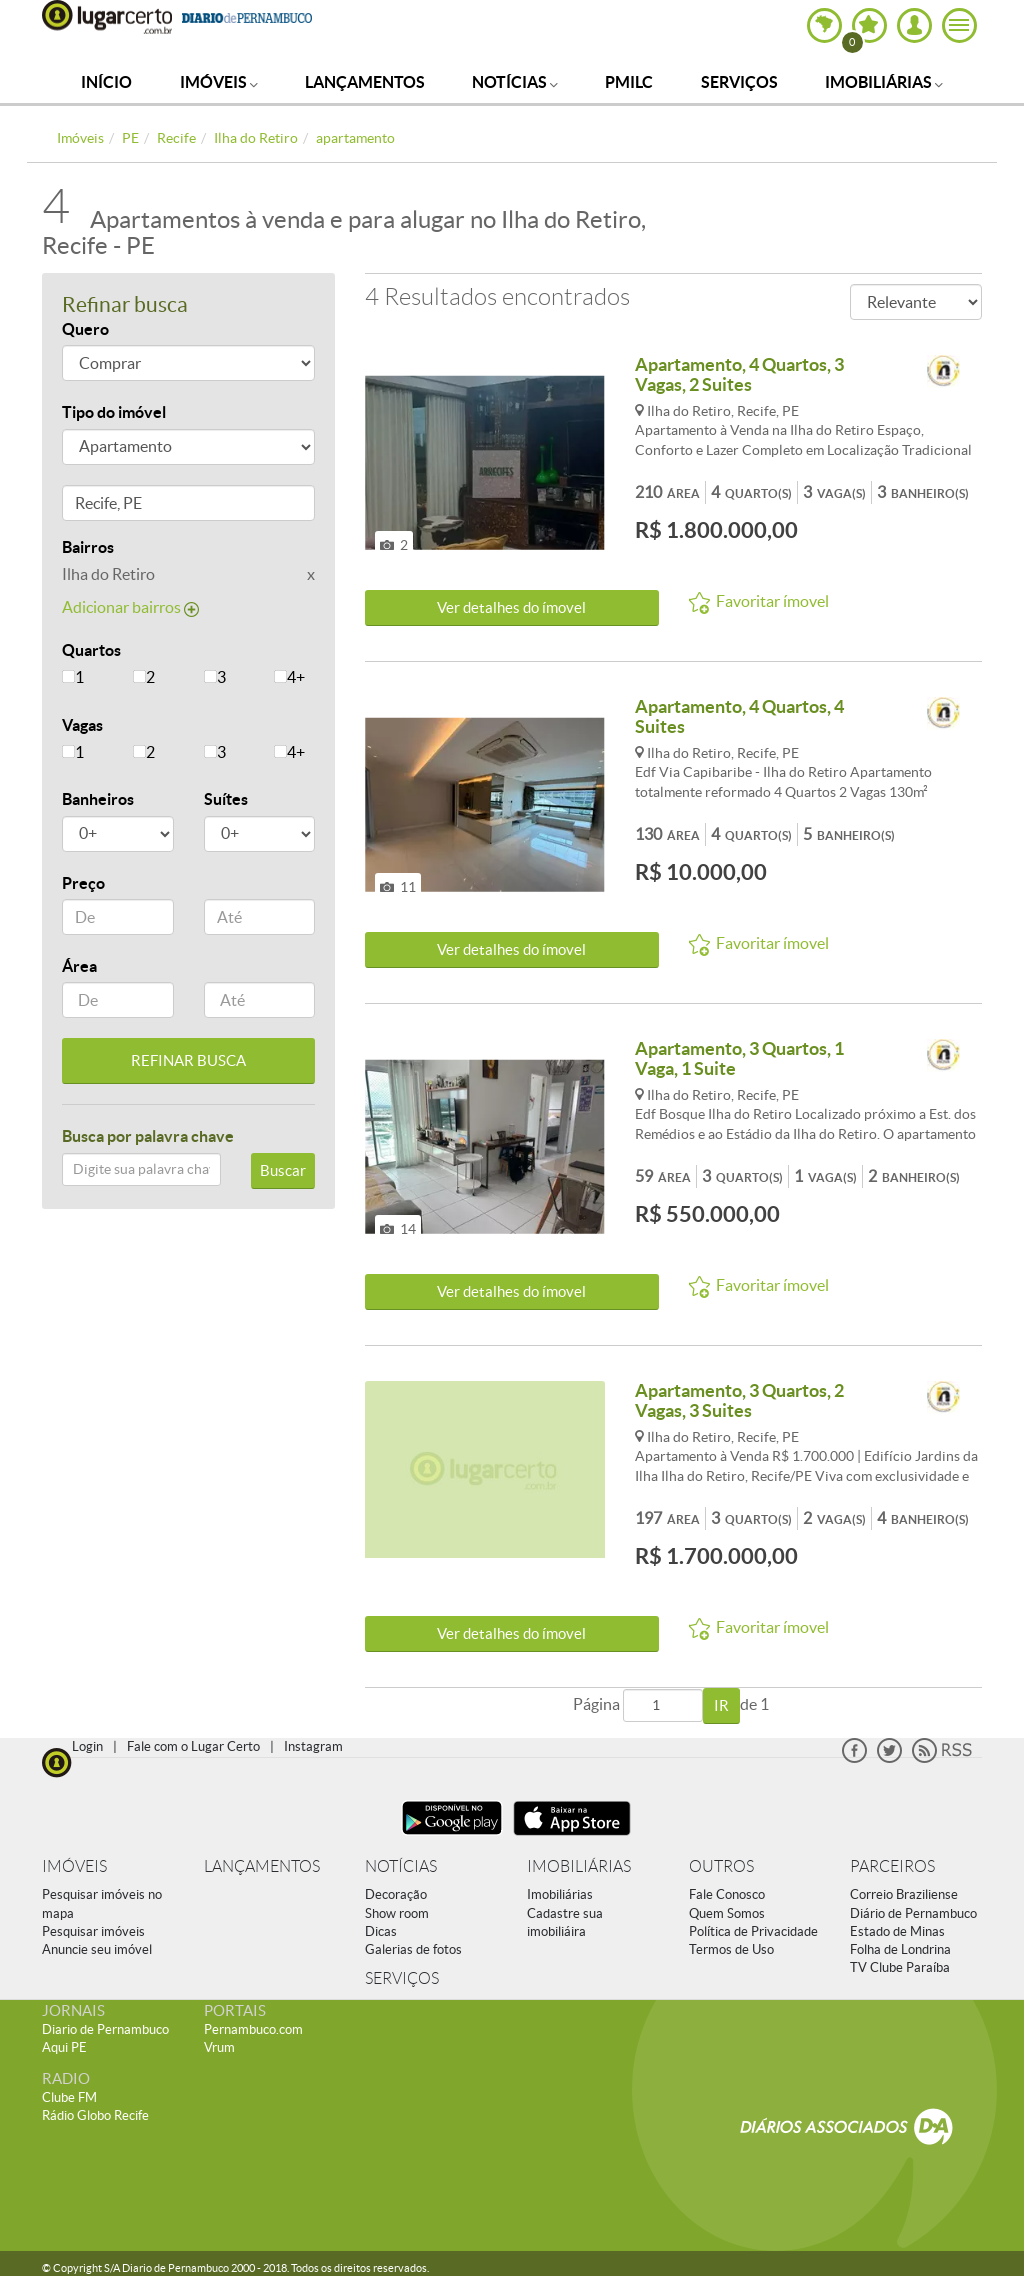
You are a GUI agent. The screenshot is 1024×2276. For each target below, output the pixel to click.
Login (87, 1746)
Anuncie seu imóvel (97, 1949)
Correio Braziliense (904, 1894)
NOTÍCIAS (401, 1866)
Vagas (82, 725)
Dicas (381, 1931)
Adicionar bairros (130, 607)
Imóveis (219, 82)
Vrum (219, 2047)
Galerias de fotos (413, 1949)
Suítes (226, 799)
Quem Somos (727, 1913)
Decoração (396, 1894)
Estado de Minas (897, 1931)
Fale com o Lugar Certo (193, 1746)
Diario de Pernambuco (105, 2029)
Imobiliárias (884, 82)
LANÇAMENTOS (262, 1866)
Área (79, 966)
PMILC (629, 82)
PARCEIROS (892, 1866)
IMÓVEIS (74, 1866)
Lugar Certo (107, 17)
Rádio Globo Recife (95, 2115)
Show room (397, 1913)
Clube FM (69, 2097)
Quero (85, 329)
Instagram (313, 1746)
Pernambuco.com (253, 2029)
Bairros (88, 547)
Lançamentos (365, 82)
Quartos (91, 650)
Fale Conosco (727, 1894)
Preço (83, 883)
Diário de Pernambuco (913, 1913)
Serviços (739, 82)
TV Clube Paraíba (900, 1967)
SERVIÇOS (402, 1978)
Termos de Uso (731, 1949)
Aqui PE (64, 2047)
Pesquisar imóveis (93, 1931)
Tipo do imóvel (114, 412)
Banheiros (98, 799)
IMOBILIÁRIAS (579, 1866)
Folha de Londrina (900, 1949)
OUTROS (721, 1866)
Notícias (515, 82)
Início (106, 82)
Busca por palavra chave (148, 1136)
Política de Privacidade (753, 1931)
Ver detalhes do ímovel (511, 607)
